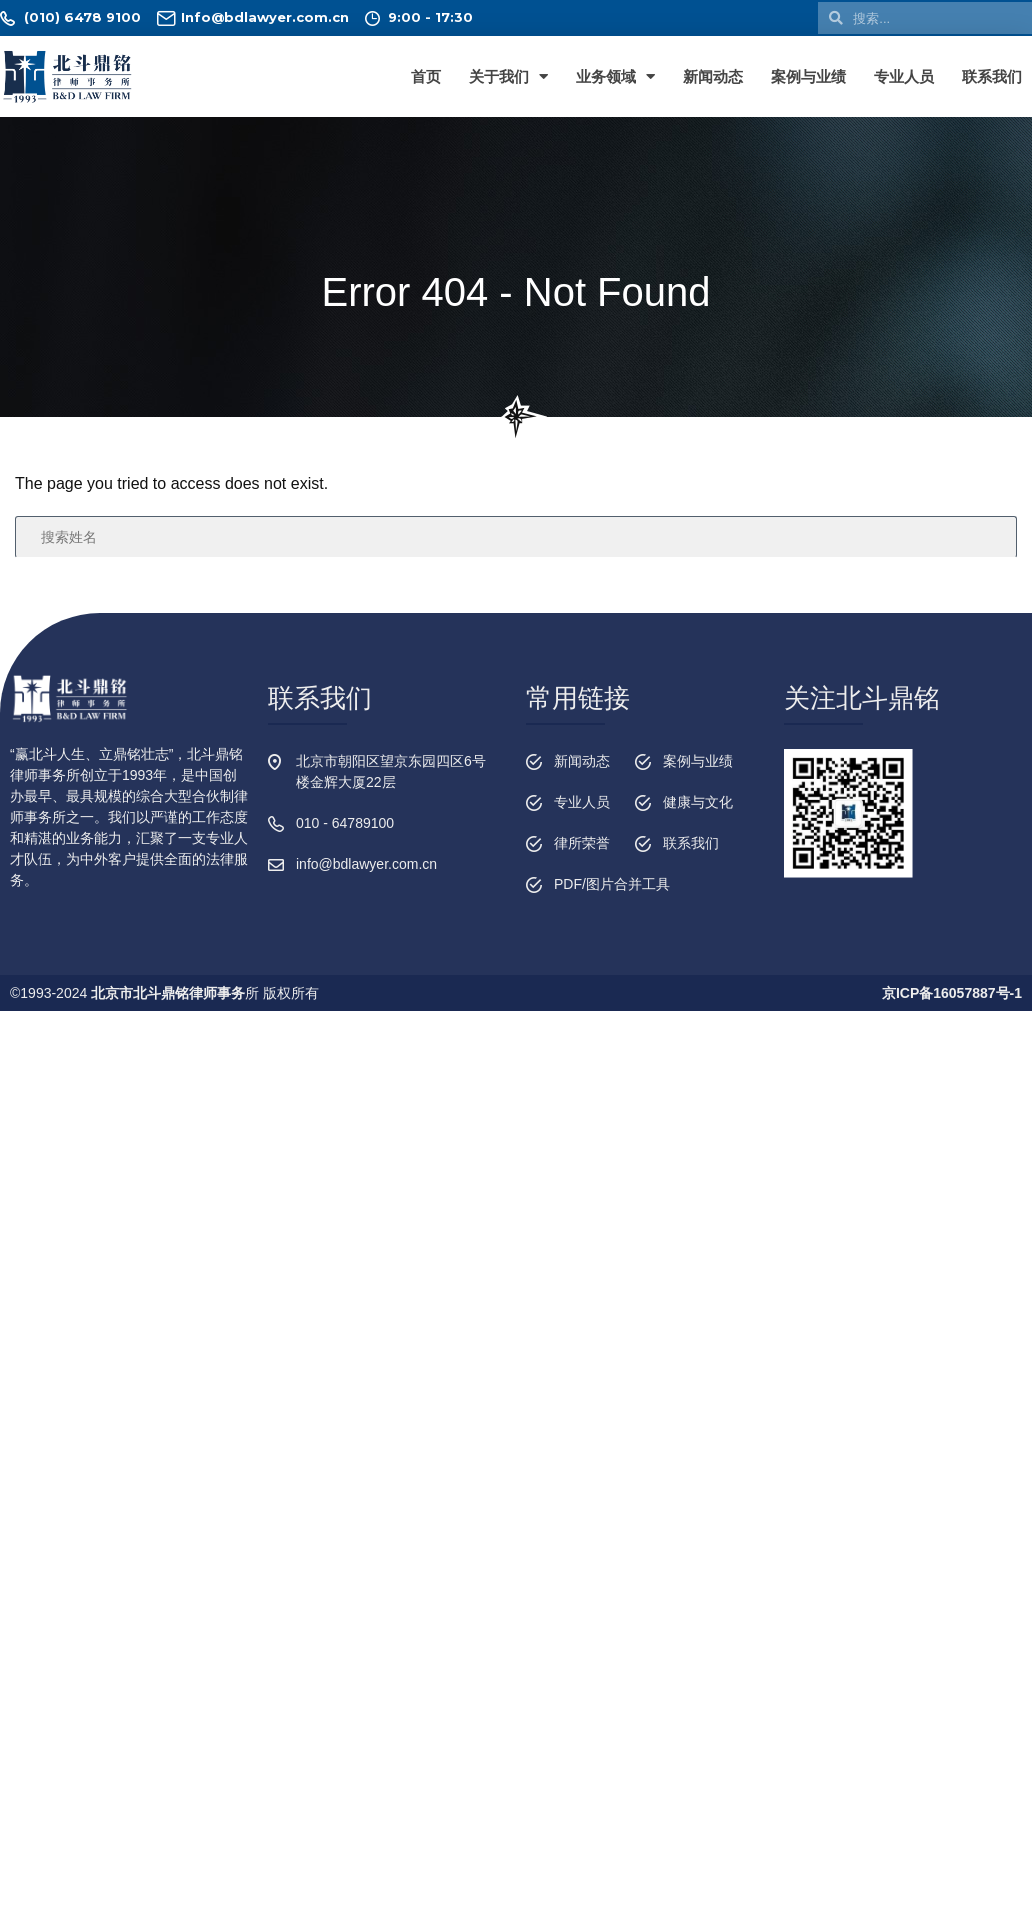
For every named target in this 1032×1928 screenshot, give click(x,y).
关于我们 (508, 76)
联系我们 (992, 76)
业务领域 (615, 76)
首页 (426, 76)
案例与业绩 (808, 76)
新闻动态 (713, 76)
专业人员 (904, 76)
